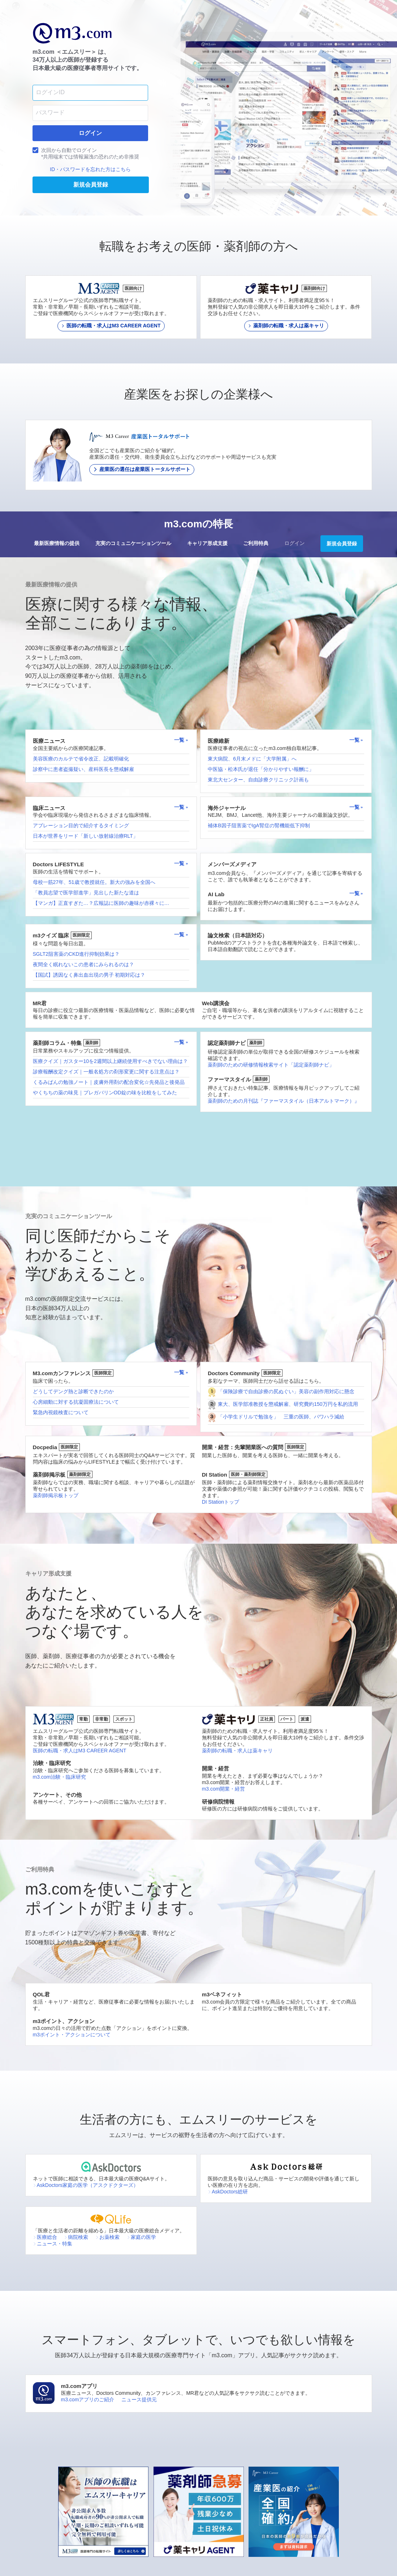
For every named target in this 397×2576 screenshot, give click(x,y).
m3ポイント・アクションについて (72, 2034)
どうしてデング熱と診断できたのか (73, 1391)
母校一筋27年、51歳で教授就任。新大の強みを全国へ (94, 882)
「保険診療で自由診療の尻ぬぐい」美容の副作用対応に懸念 (286, 1391)
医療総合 (45, 2237)
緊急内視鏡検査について (61, 1412)
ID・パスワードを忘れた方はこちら (90, 169)
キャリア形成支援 (207, 543)
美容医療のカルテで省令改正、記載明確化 (81, 759)
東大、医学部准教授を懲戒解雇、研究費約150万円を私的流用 (288, 1404)
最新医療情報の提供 (56, 543)
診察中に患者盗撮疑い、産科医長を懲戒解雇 (83, 769)
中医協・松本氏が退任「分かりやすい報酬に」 (261, 769)
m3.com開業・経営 (223, 1789)
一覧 (181, 740)
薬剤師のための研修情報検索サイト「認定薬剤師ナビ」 (271, 1065)
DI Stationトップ (220, 1502)
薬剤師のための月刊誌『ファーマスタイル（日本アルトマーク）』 (283, 1101)
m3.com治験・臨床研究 (59, 1777)
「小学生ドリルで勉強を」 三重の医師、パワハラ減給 (281, 1417)
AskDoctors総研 (228, 2191)
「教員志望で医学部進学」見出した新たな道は (86, 892)
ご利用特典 (255, 543)
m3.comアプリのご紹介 (88, 2399)
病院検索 (76, 2237)
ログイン (294, 543)
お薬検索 (107, 2237)
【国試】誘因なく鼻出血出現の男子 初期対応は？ (89, 975)
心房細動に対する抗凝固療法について (76, 1402)
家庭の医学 (141, 2237)
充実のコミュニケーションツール (133, 543)
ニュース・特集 (52, 2243)
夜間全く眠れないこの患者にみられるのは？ (83, 964)
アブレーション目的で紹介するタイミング (81, 825)
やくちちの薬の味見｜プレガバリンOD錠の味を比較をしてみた (105, 1092)
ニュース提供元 (139, 2399)
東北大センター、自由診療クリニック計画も (258, 780)
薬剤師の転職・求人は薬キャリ (237, 1750)
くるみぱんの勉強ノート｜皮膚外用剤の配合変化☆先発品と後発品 (109, 1082)
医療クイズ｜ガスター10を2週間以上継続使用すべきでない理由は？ (110, 1061)
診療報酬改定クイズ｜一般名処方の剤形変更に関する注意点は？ (106, 1072)
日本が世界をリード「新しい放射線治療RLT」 (85, 836)
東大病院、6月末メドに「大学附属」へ (252, 759)
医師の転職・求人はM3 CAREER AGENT (79, 1750)
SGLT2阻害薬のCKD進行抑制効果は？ (76, 954)
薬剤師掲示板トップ (55, 1495)
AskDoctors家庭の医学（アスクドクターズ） (86, 2185)
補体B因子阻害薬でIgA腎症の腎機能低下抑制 (259, 825)
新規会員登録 (342, 543)
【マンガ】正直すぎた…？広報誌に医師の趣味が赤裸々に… (101, 903)
